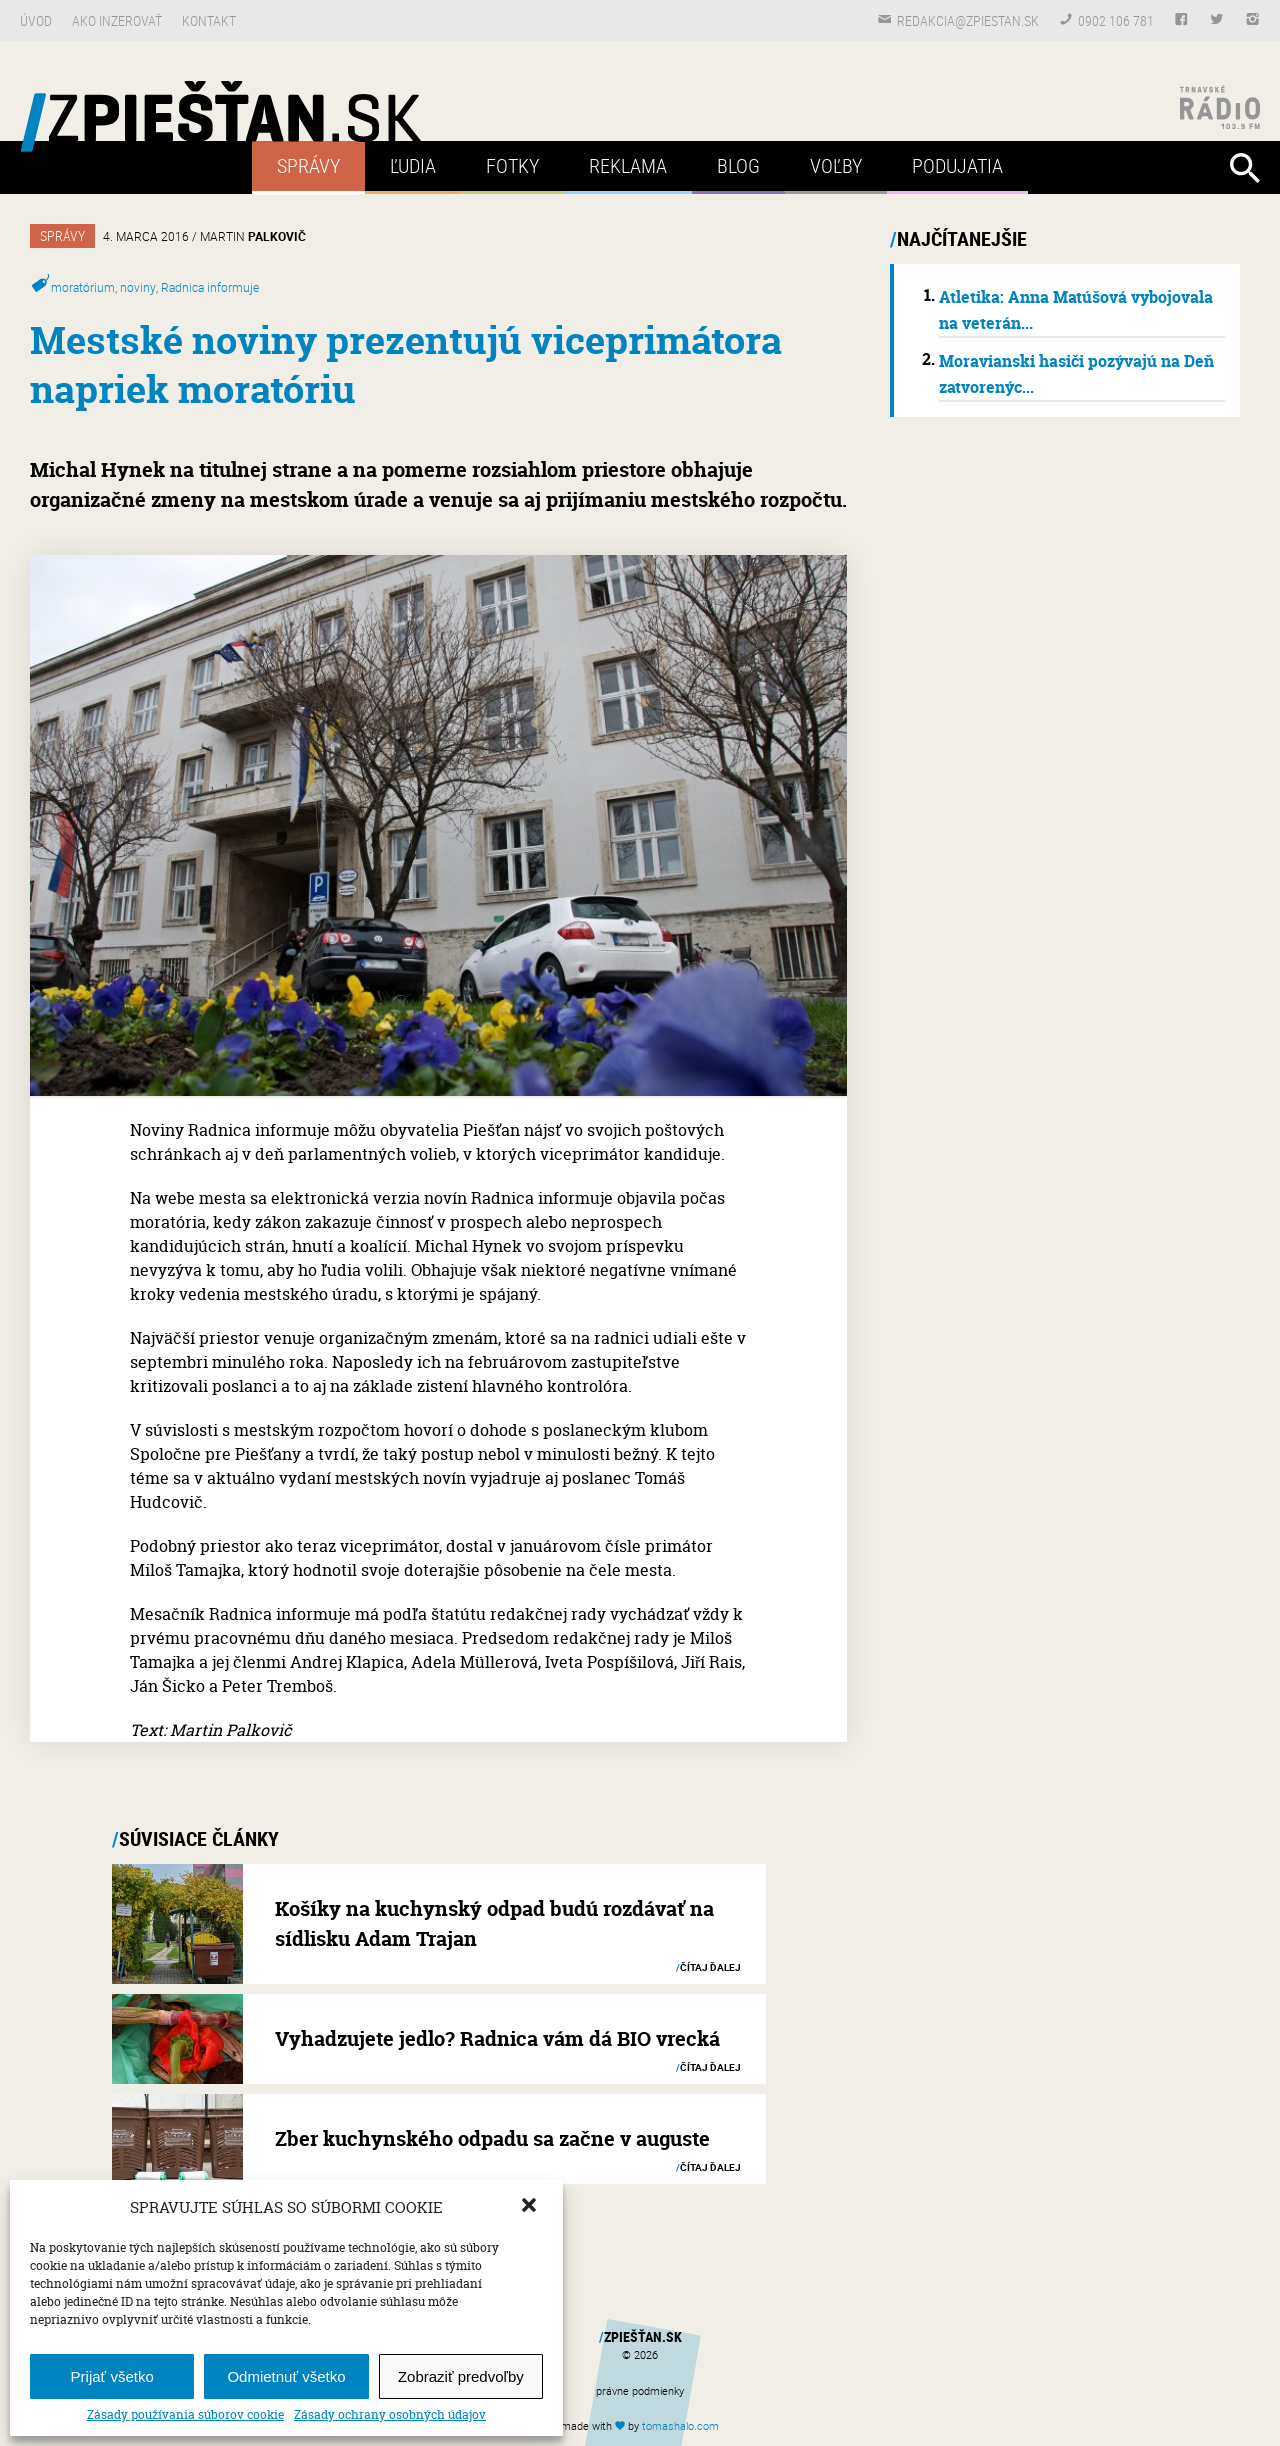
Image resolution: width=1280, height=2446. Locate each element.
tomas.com (680, 2425)
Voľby (836, 165)
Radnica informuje (210, 287)
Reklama (628, 165)
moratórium (83, 287)
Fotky (512, 165)
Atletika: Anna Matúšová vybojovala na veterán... (1076, 310)
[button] (531, 2207)
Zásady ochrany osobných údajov (390, 2415)
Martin (253, 236)
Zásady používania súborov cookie (185, 2415)
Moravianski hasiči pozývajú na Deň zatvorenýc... (1076, 374)
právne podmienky (640, 2390)
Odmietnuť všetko (286, 2376)
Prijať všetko (112, 2376)
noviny (138, 287)
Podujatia (957, 165)
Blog (738, 165)
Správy (308, 165)
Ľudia (413, 165)
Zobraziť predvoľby (461, 2376)
